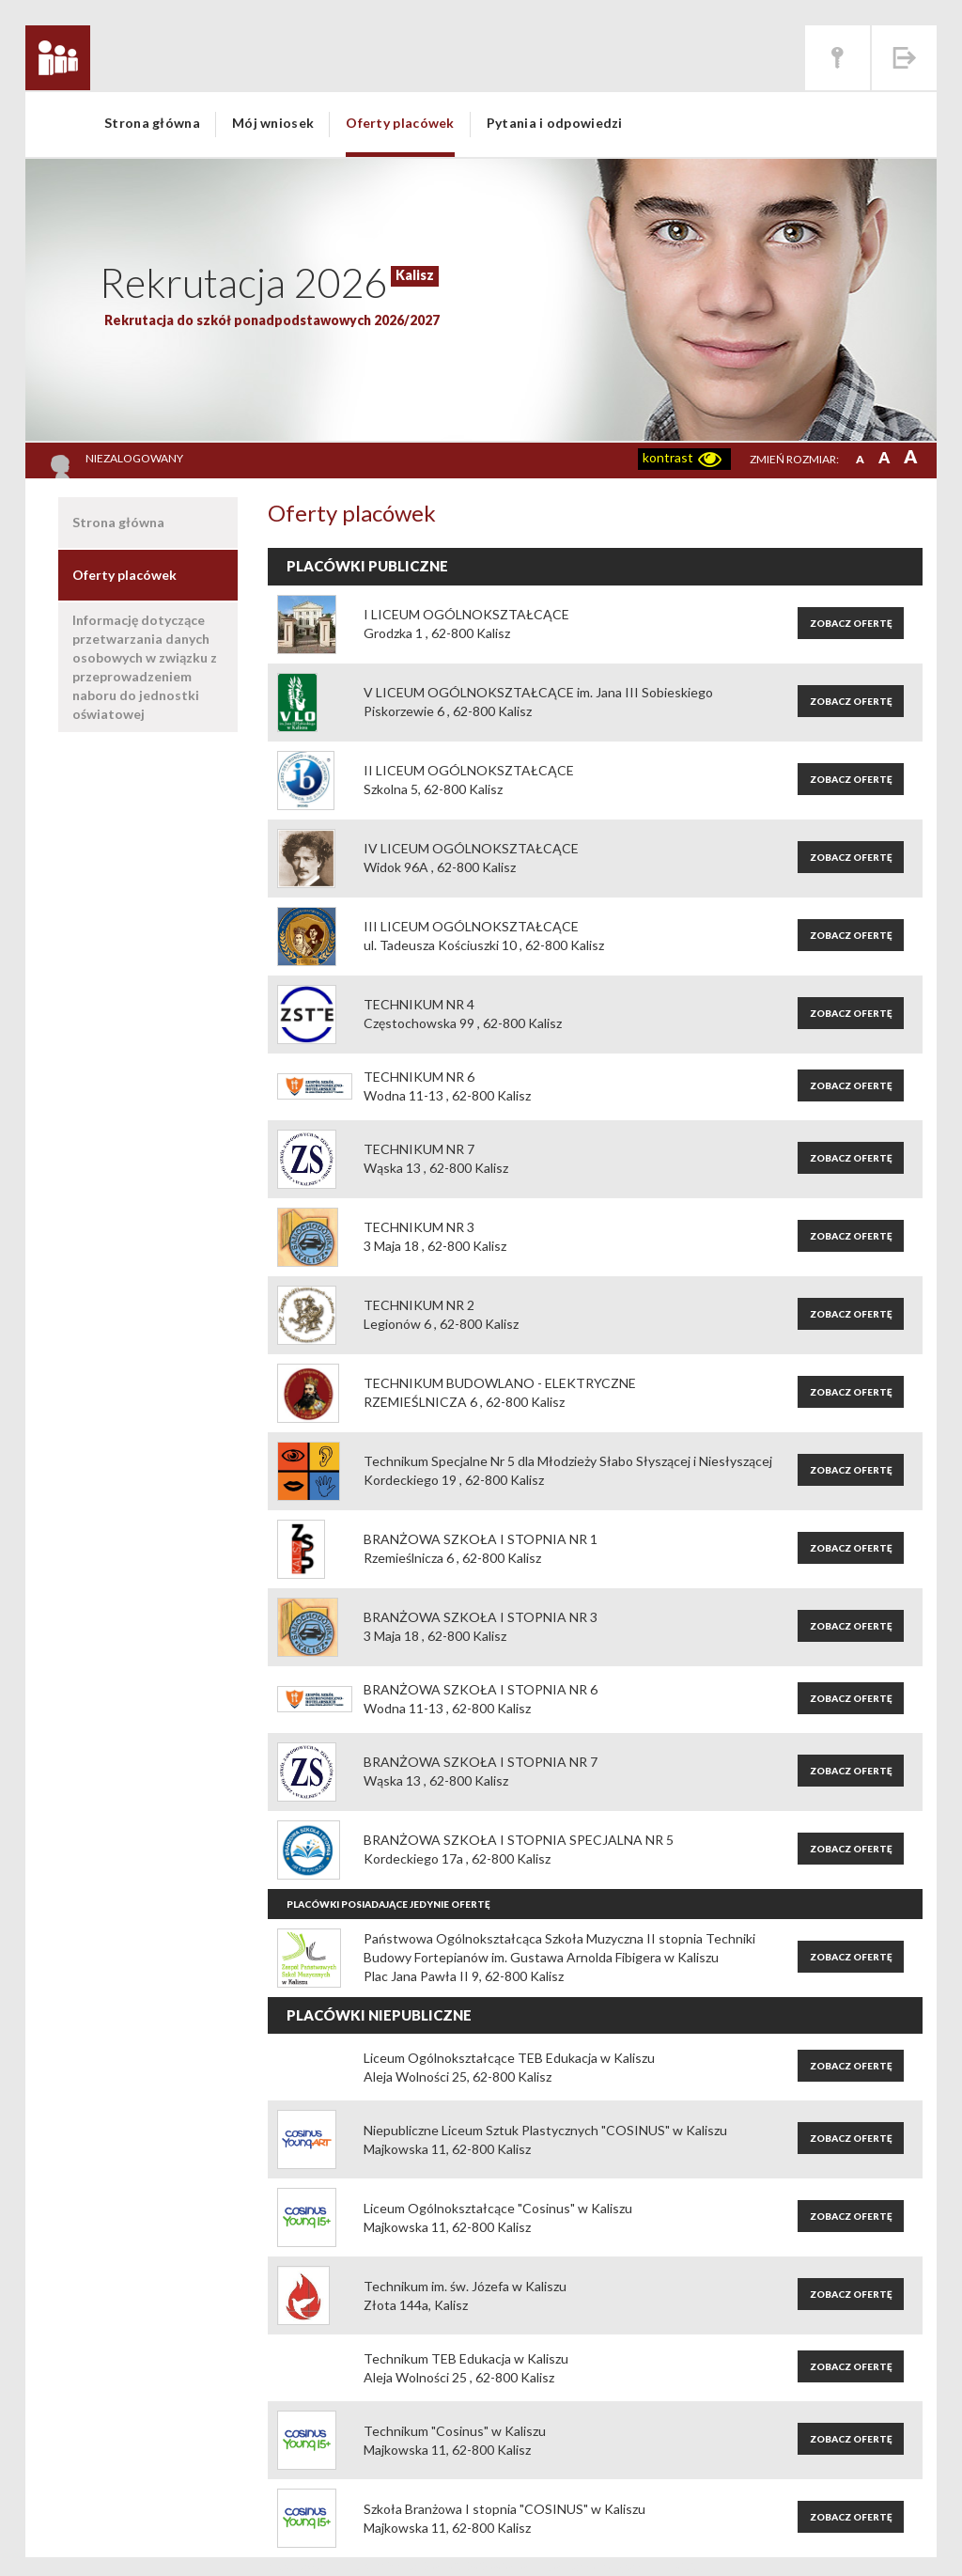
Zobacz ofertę (851, 623)
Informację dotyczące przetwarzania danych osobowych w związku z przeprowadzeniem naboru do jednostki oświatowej (144, 667)
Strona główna (152, 123)
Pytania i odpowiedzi (555, 123)
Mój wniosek (273, 123)
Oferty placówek (400, 123)
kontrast (668, 457)
